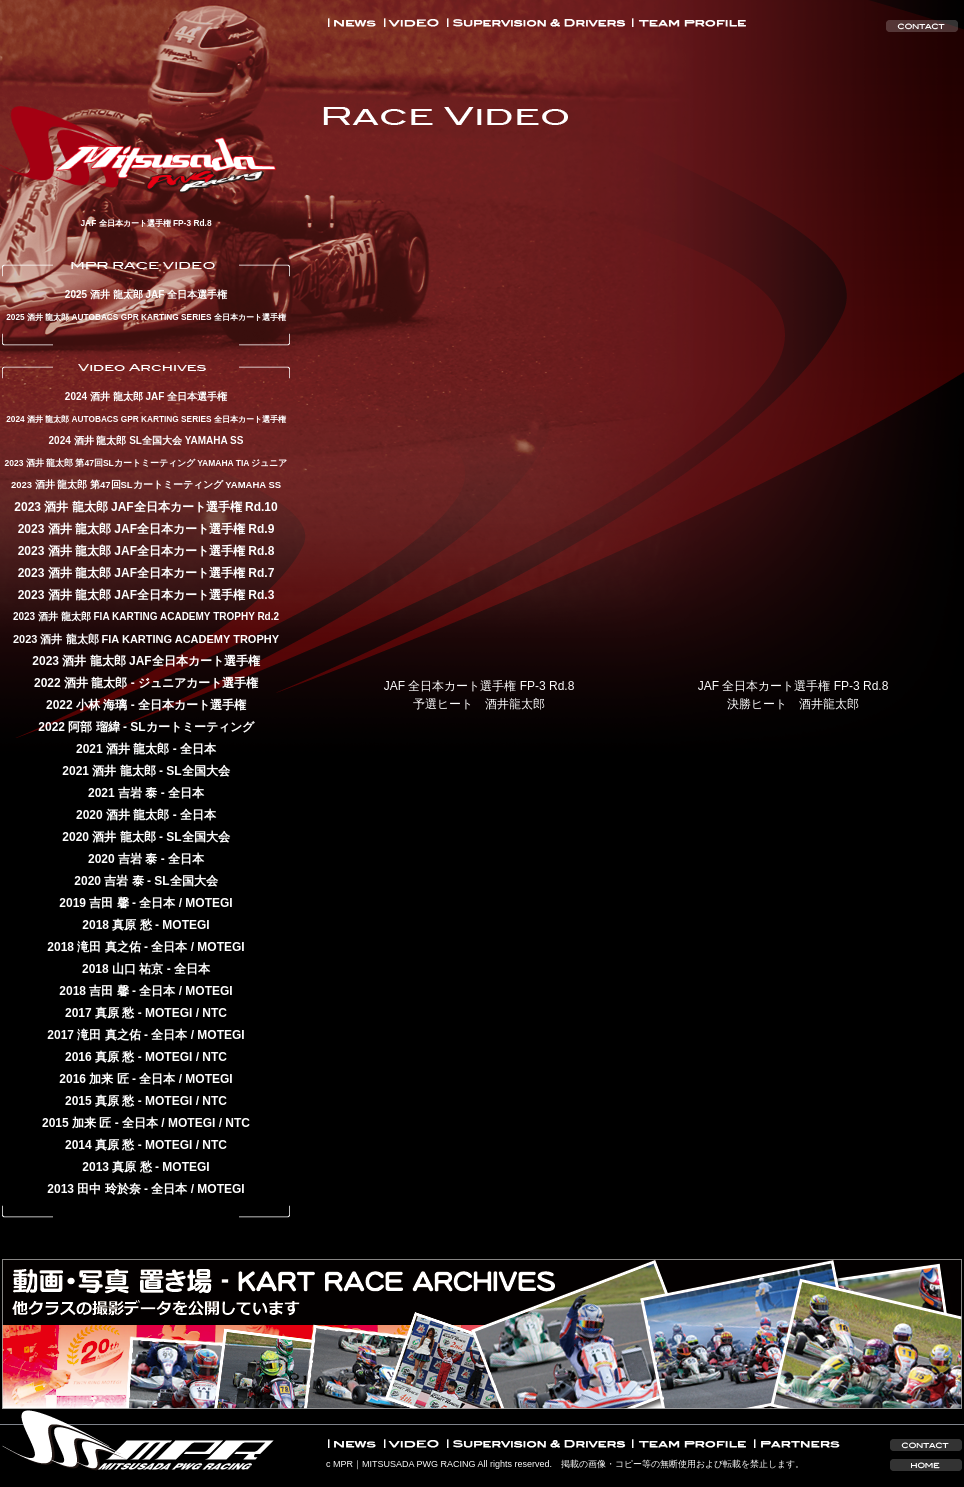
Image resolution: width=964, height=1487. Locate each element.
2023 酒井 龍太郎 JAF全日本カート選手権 (145, 661)
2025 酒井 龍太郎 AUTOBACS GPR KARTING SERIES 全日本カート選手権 (146, 317)
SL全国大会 (197, 771)
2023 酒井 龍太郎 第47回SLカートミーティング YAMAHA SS (146, 484)
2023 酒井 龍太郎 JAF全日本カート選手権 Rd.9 (146, 529)
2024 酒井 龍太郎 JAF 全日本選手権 (146, 396)
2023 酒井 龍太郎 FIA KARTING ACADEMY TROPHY (146, 639)
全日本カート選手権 (192, 705)
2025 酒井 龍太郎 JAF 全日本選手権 (146, 294)
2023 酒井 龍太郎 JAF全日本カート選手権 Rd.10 (145, 507)
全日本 (198, 749)
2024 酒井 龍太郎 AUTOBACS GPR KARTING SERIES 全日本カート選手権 (146, 419)
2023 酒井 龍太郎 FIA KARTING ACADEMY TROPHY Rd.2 (146, 616)
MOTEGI (208, 903)
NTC (214, 1013)
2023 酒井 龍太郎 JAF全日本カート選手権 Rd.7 (146, 573)
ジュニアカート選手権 (198, 683)
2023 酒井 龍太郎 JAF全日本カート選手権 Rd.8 (146, 551)
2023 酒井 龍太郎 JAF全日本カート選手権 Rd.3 (146, 595)
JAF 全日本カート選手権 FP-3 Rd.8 (145, 223)
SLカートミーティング (191, 727)
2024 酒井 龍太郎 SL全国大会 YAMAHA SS (146, 440)
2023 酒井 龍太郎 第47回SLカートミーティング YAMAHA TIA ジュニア (146, 463)
